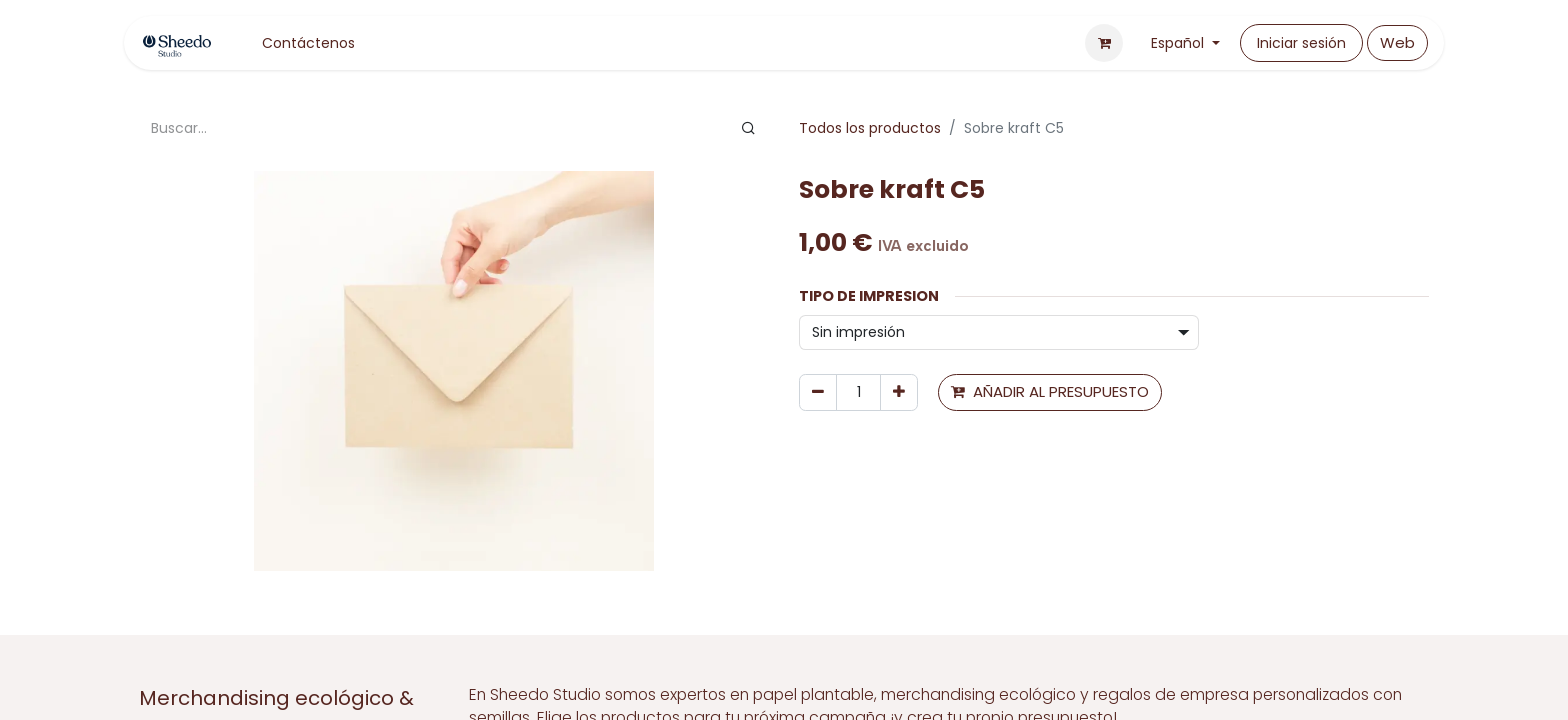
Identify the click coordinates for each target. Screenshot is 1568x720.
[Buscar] (748, 128)
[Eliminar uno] (818, 392)
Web (1397, 42)
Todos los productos (870, 128)
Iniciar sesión (1301, 43)
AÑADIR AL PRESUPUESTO (1050, 391)
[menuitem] (308, 43)
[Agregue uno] (899, 392)
